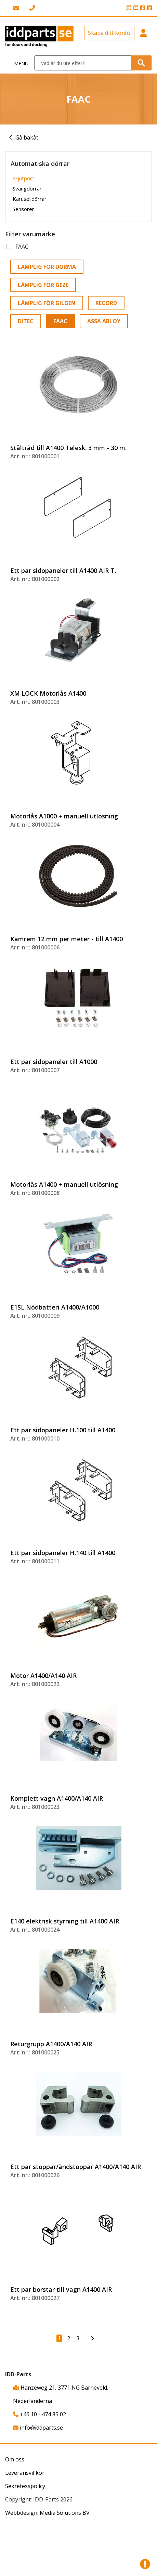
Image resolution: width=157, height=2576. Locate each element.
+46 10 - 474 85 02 (39, 2414)
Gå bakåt (26, 137)
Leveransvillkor (24, 2472)
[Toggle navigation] (17, 63)
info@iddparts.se (38, 2427)
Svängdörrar (27, 188)
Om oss (14, 2459)
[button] (143, 36)
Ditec (26, 321)
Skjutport (23, 178)
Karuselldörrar (30, 198)
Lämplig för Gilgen (47, 303)
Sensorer (23, 209)
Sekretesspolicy (25, 2486)
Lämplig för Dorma (47, 267)
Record (106, 303)
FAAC (21, 246)
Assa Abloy (103, 321)
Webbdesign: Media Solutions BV (47, 2512)
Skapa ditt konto (109, 33)
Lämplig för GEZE (43, 285)
